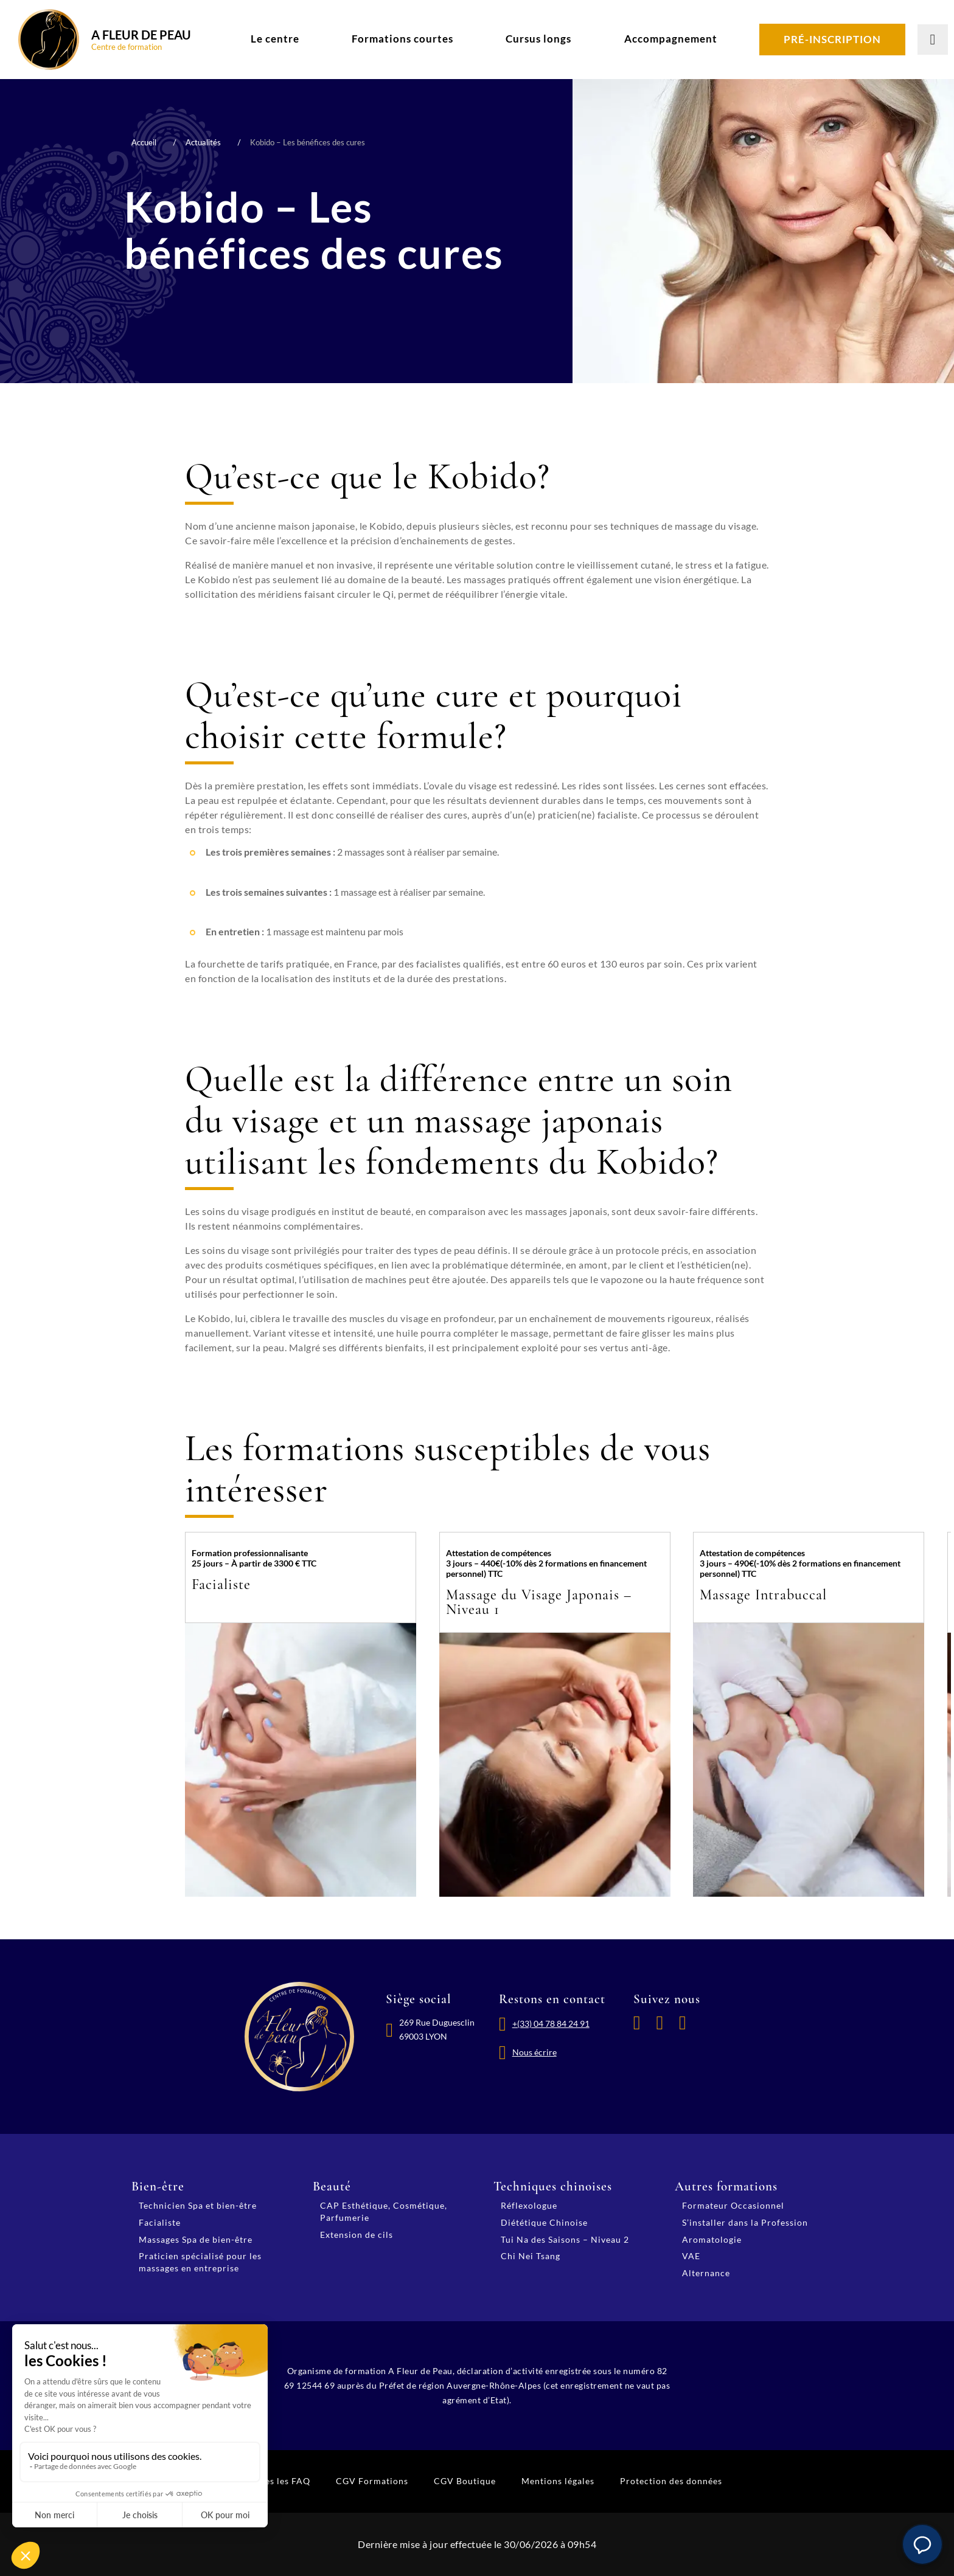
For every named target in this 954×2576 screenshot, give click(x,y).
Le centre (275, 38)
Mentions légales (557, 2481)
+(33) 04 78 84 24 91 (551, 2023)
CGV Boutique (465, 2481)
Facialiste (221, 1584)
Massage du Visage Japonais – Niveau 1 (539, 1602)
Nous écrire (534, 2052)
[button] (922, 2544)
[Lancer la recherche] (932, 39)
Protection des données (671, 2481)
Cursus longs (538, 38)
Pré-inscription (832, 39)
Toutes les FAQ (278, 2481)
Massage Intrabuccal (763, 1595)
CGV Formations (372, 2481)
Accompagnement (670, 38)
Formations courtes (402, 38)
